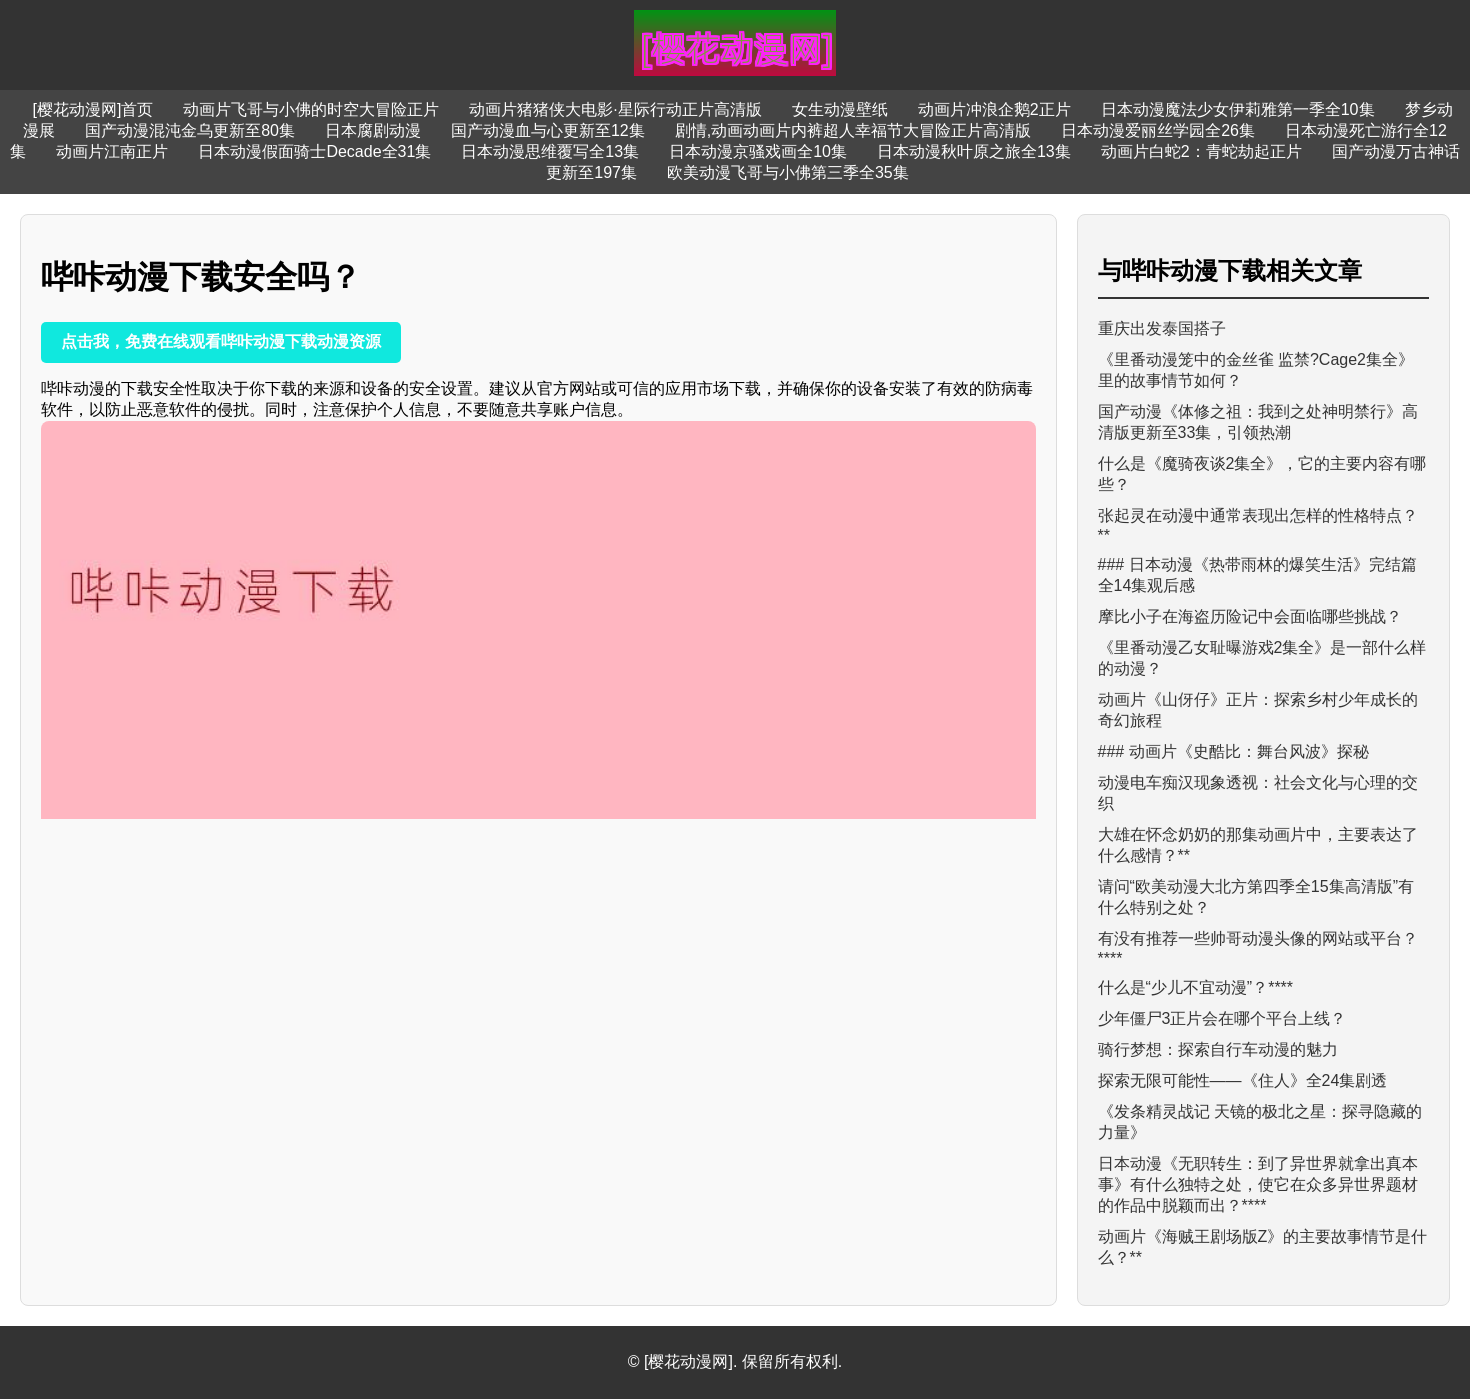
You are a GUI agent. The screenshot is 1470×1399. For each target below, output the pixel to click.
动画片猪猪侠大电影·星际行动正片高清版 (615, 109)
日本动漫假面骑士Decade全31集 (314, 151)
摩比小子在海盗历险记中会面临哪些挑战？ (1250, 616)
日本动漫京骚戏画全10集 (758, 151)
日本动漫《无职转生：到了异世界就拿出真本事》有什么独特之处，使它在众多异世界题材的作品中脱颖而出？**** (1258, 1184)
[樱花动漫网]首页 (92, 109)
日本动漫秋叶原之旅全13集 (974, 151)
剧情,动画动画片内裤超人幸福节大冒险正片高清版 (853, 130)
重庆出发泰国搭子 (1162, 328)
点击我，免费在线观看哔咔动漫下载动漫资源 (221, 341)
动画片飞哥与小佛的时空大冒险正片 (311, 109)
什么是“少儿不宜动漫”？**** (1196, 987)
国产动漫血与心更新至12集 (548, 130)
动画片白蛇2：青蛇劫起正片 (1201, 151)
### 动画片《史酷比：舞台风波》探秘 (1233, 751)
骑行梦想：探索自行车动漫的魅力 (1218, 1049)
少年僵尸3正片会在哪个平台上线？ (1222, 1018)
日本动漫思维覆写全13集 (550, 151)
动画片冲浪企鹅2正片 (994, 109)
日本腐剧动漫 (373, 130)
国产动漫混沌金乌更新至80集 (190, 130)
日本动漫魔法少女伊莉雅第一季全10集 (1238, 109)
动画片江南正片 (112, 151)
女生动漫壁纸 (840, 109)
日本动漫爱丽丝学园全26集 (1158, 130)
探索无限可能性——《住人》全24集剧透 (1243, 1080)
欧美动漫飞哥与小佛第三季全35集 (788, 172)
